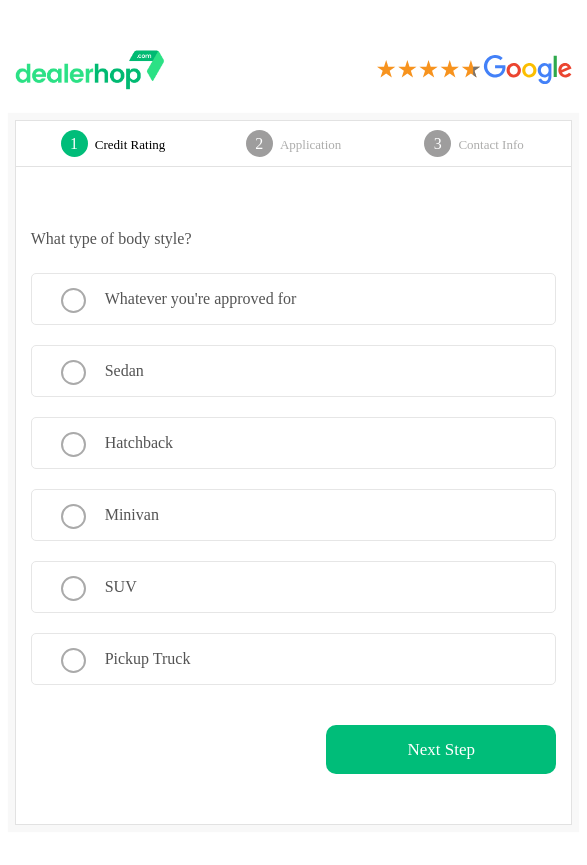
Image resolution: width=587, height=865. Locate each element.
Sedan (124, 370)
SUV (121, 586)
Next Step (442, 749)
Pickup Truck (148, 658)
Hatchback (139, 442)
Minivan (132, 514)
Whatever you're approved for (201, 298)
